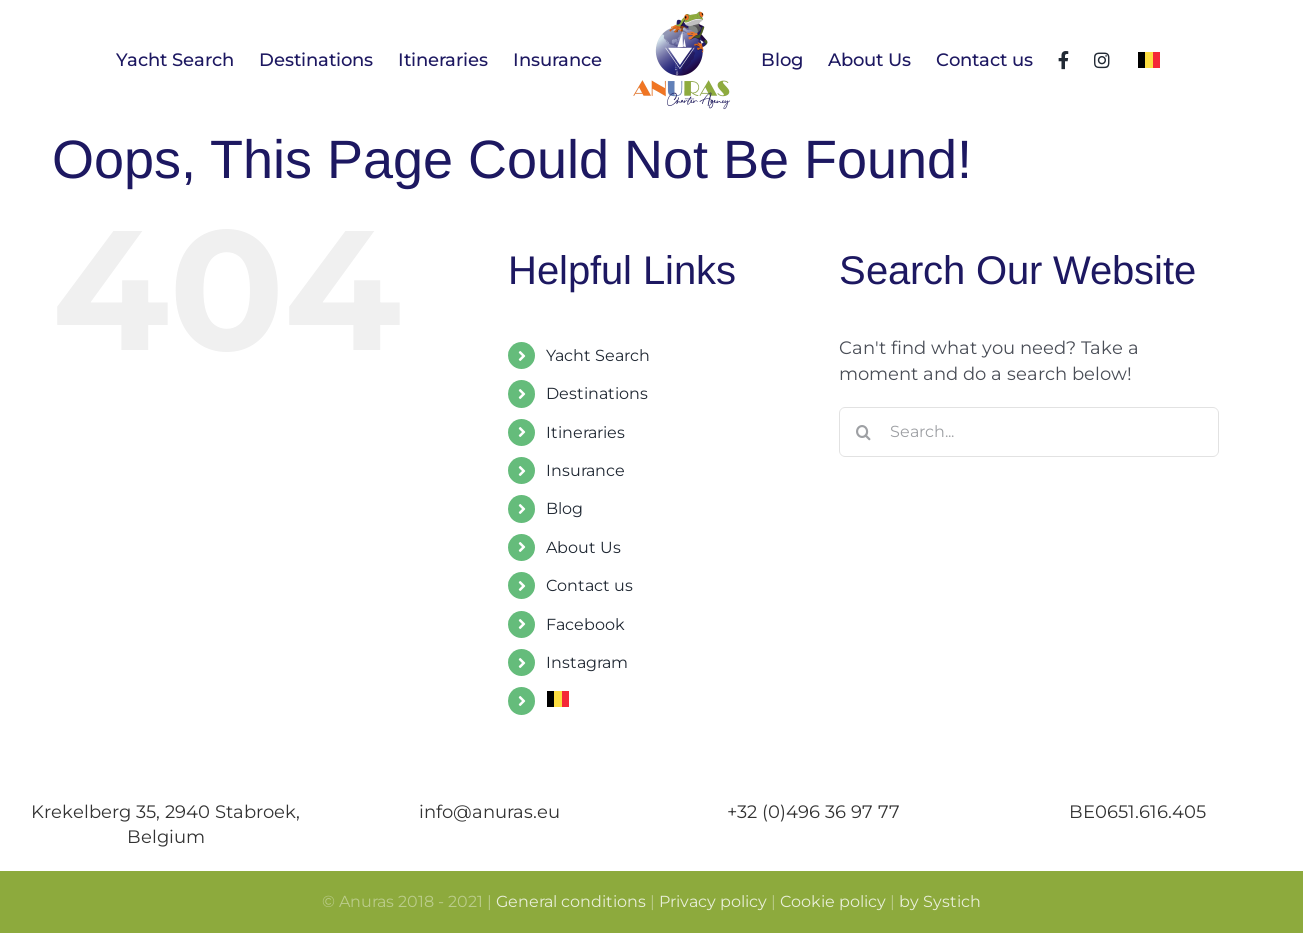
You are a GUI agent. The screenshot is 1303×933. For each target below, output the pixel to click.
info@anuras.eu (489, 812)
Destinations (597, 393)
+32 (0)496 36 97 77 (813, 812)
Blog (564, 508)
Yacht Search (598, 355)
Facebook (585, 624)
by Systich (940, 901)
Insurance (585, 470)
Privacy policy (713, 901)
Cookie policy (833, 901)
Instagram (587, 662)
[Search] (864, 432)
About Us (583, 547)
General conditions (571, 901)
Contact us (589, 585)
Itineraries (585, 432)
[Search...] (1029, 432)
